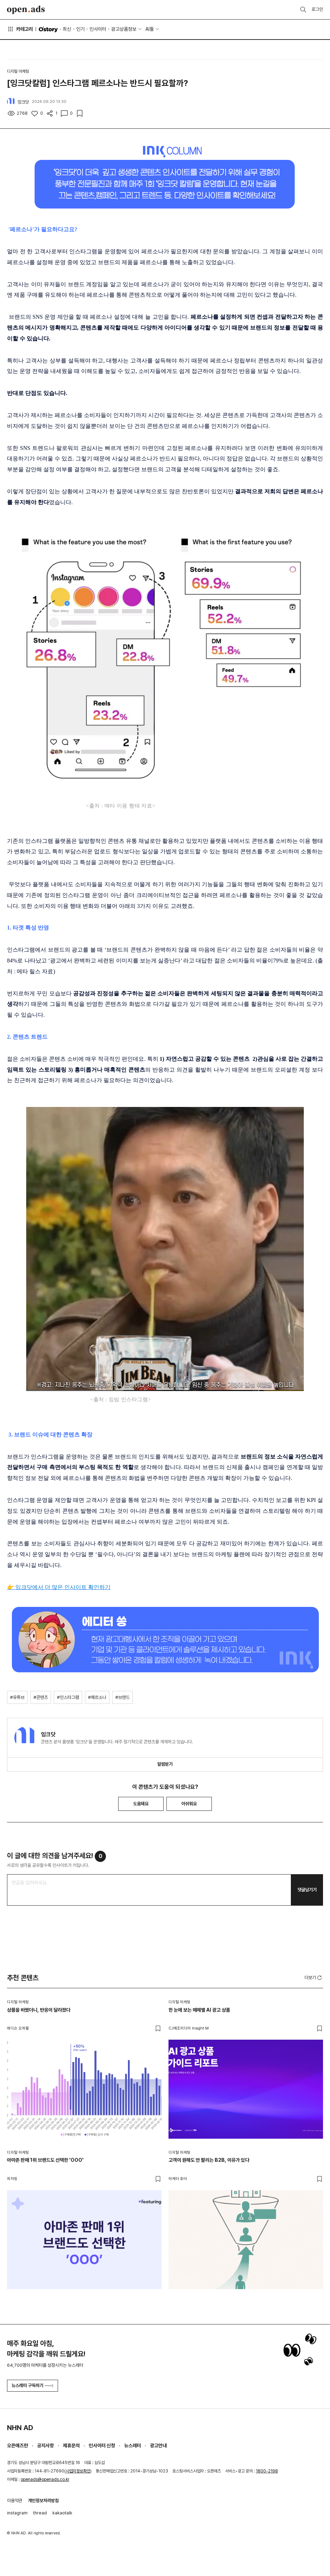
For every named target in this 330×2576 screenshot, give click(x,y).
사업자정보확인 (78, 2471)
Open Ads (26, 10)
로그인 (317, 9)
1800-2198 (267, 2471)
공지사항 (45, 2445)
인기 (80, 29)
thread (40, 2512)
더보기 (313, 1977)
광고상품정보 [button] (123, 29)
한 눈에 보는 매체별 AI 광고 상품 (199, 2010)
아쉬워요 (189, 1803)
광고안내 (158, 2445)
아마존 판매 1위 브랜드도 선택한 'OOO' (45, 2160)
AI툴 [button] (149, 29)
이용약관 (14, 2500)
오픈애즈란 (17, 2445)
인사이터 (97, 29)
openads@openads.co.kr (45, 2479)
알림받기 (165, 1764)
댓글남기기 (307, 1889)
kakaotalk (62, 2512)
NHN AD (20, 2427)
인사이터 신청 (102, 2445)
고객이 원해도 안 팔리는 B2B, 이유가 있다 (208, 2160)
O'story (48, 29)
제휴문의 (71, 2445)
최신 (67, 29)
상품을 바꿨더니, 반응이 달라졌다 (38, 2010)
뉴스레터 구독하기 (32, 2385)
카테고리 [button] (20, 29)
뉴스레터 (132, 2445)
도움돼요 (141, 1803)
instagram (17, 2512)
